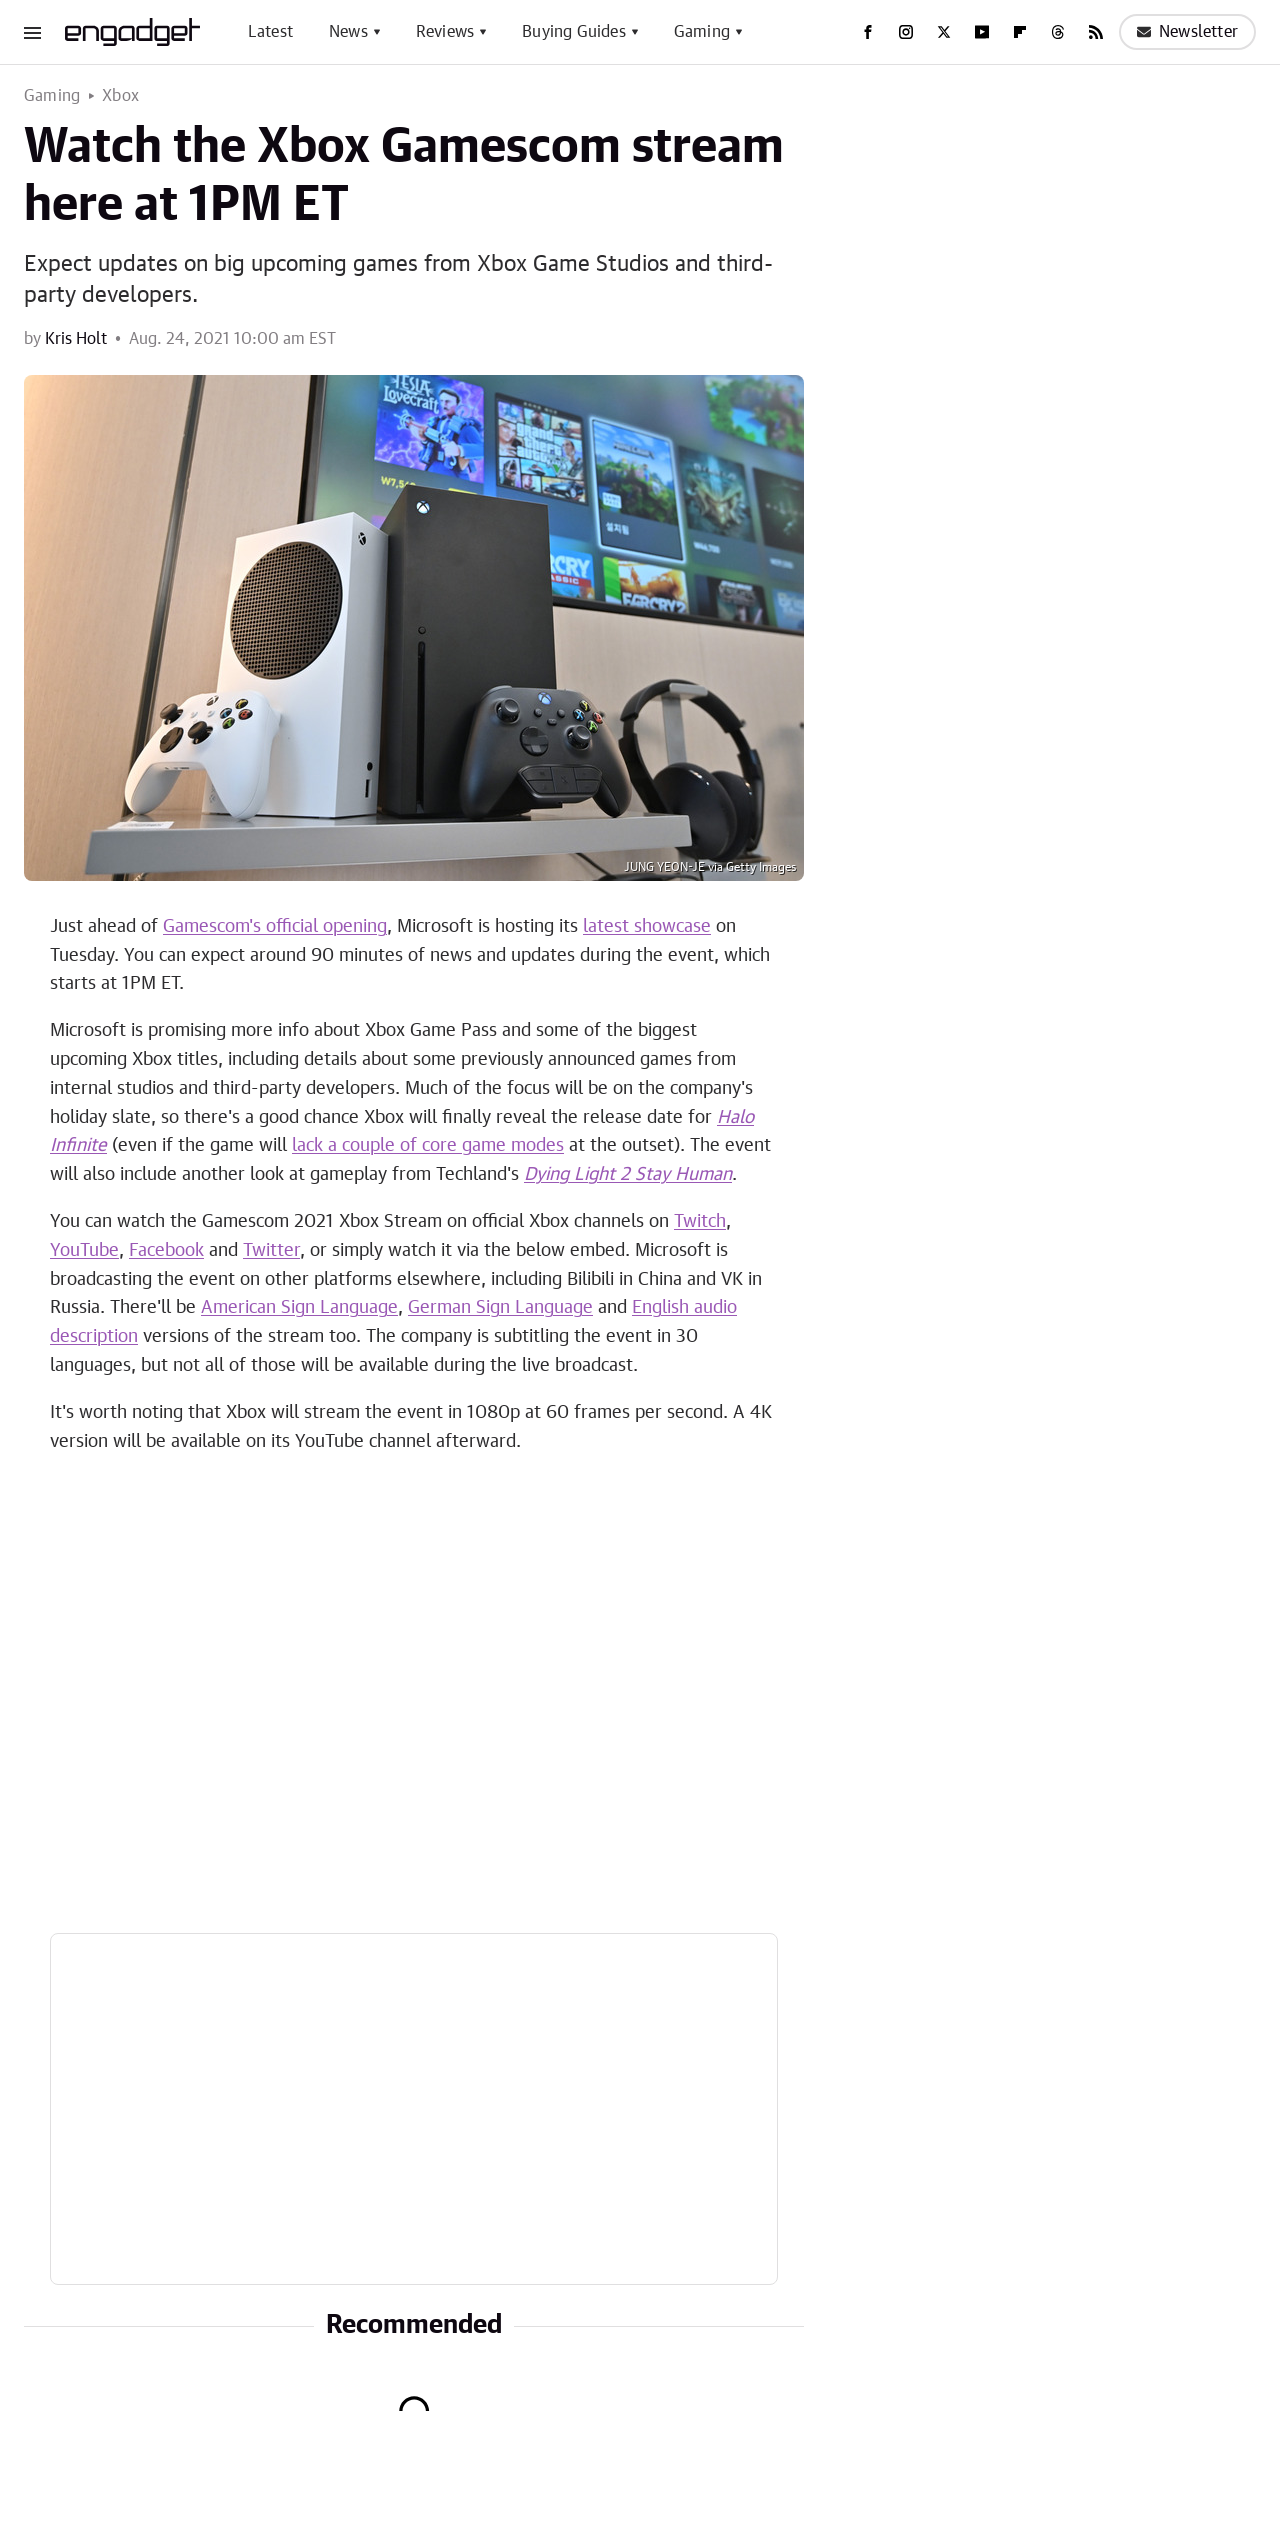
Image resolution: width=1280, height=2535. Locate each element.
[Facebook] (868, 32)
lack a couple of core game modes (428, 1146)
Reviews (445, 32)
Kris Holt (76, 339)
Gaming (702, 32)
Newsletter (1187, 32)
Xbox (120, 96)
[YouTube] (982, 32)
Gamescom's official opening (275, 927)
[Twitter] (944, 32)
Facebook (166, 1251)
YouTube (84, 1251)
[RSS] (1096, 32)
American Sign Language (299, 1308)
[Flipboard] (1020, 32)
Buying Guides (574, 32)
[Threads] (1058, 32)
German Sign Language (500, 1308)
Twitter (271, 1251)
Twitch (700, 1222)
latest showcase (647, 927)
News (348, 32)
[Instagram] (906, 32)
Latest (270, 32)
